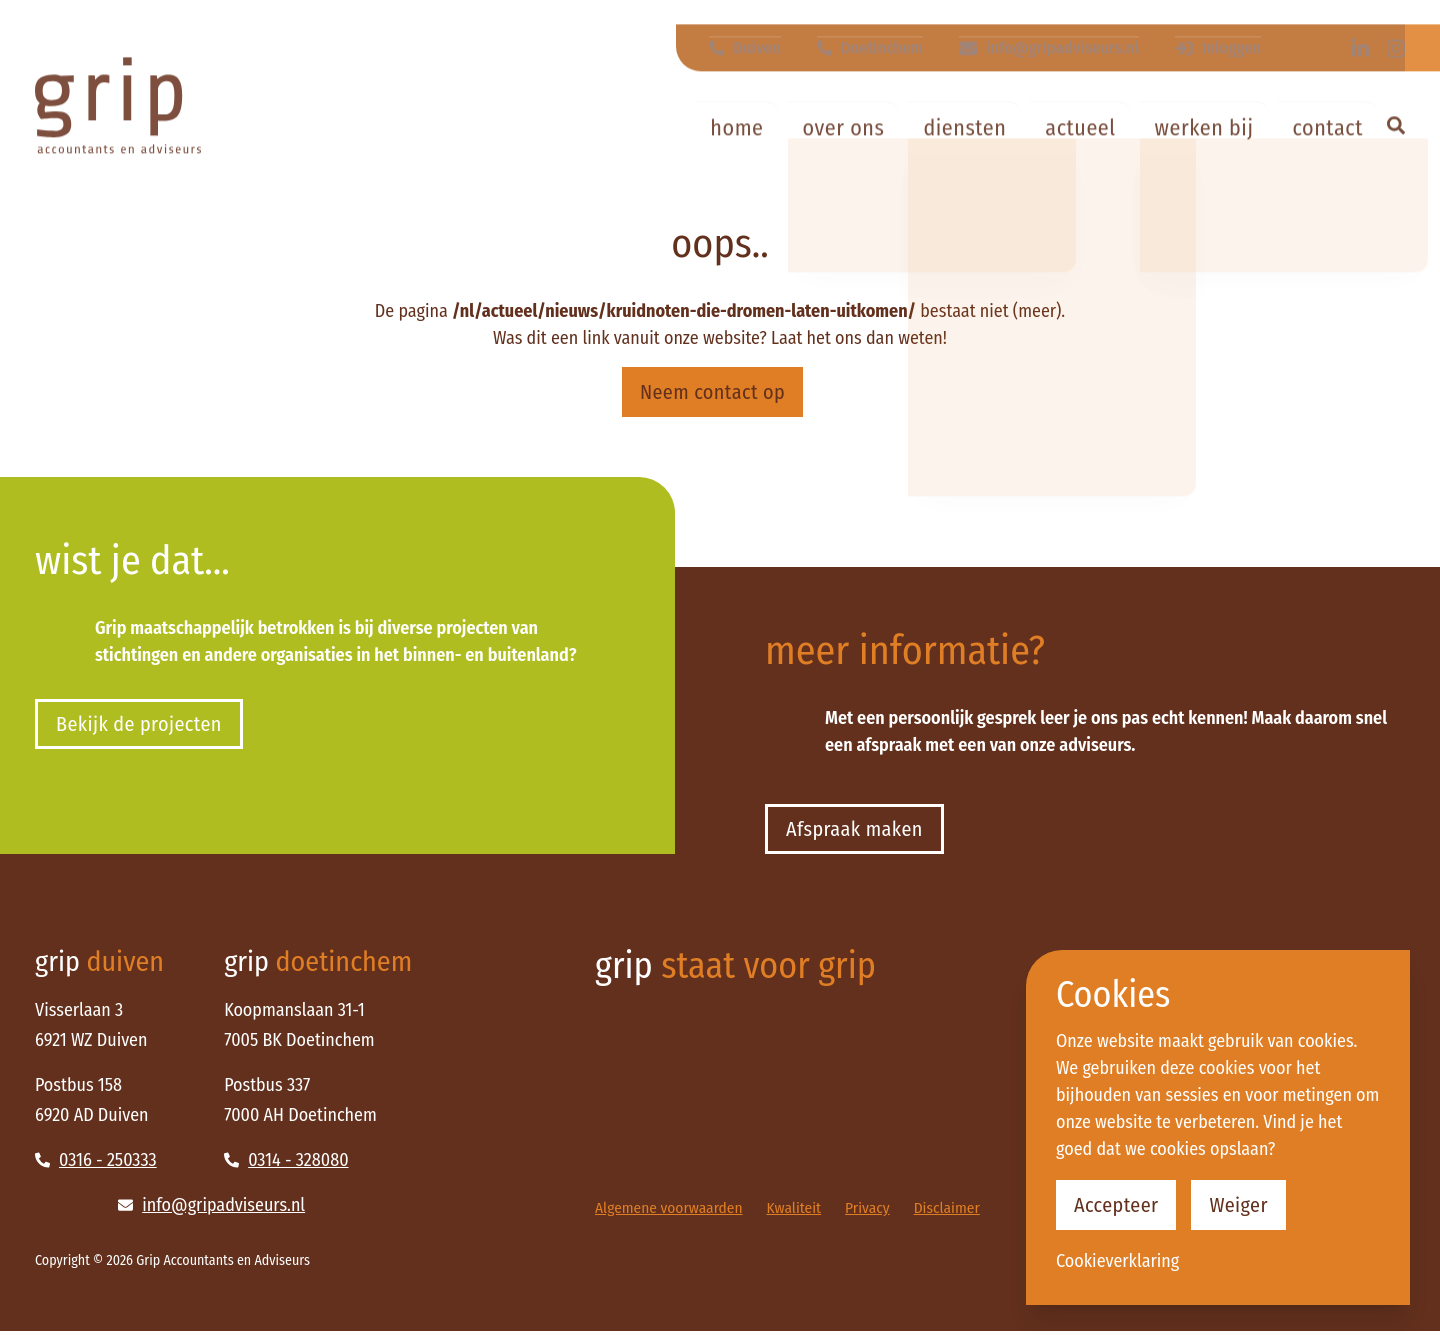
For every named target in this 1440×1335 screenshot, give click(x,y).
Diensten (964, 124)
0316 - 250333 (96, 1164)
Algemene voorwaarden (672, 1211)
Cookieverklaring (1117, 1261)
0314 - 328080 (286, 1164)
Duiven (757, 28)
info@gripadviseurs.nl (1054, 28)
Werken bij (1204, 124)
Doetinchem (879, 28)
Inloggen (1219, 28)
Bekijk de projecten (146, 726)
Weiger (1249, 1203)
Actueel (1080, 124)
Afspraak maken (861, 831)
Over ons (844, 124)
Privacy (876, 1211)
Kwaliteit (801, 1211)
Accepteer (1120, 1203)
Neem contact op (712, 392)
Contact (1328, 124)
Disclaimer (958, 1211)
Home (736, 124)
